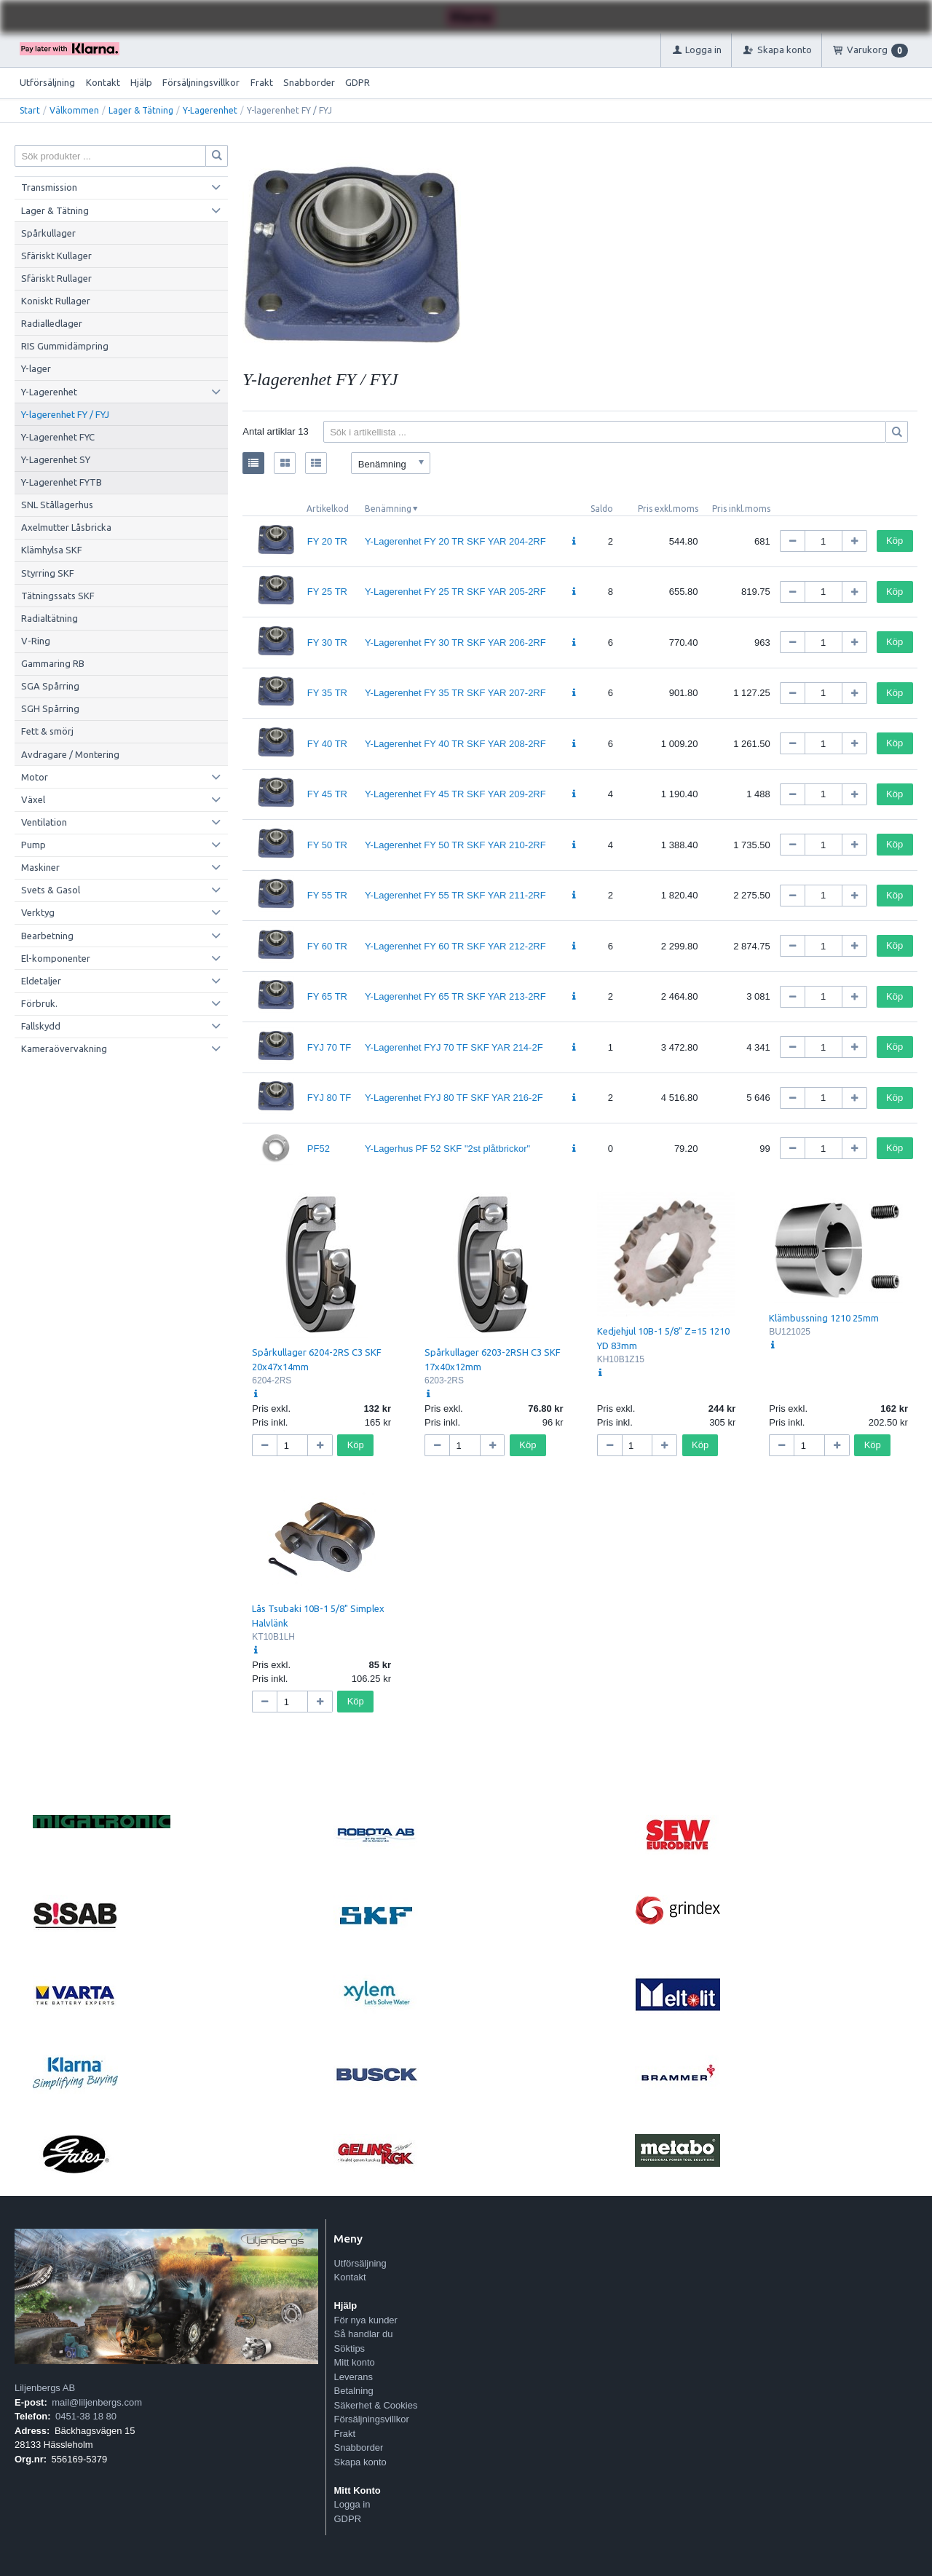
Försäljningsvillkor (201, 82)
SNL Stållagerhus (57, 504)
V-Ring (35, 641)
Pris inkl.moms (741, 508)
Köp (894, 540)
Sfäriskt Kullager (56, 255)
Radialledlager (51, 323)
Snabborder (309, 82)
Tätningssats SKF (58, 595)
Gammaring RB (52, 663)
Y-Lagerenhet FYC (58, 437)
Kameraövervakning (64, 1048)
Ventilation (44, 822)
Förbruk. (39, 1003)
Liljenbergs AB (45, 2387)
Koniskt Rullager (55, 301)
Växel (33, 799)
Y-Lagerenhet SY (55, 459)
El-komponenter (55, 958)
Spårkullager (48, 233)
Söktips (349, 2348)
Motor (34, 777)
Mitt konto (353, 2362)
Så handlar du (362, 2333)
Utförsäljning (47, 82)
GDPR (357, 82)
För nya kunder (365, 2320)
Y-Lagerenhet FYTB (61, 482)
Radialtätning (49, 618)
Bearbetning (47, 936)
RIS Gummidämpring (64, 346)
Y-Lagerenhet (210, 110)
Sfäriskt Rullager (56, 278)
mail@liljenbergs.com (97, 2402)
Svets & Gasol (50, 890)
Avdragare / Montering (70, 754)
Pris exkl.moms (668, 508)
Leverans (352, 2376)
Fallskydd (40, 1026)
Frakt (261, 82)
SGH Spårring (50, 708)
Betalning (353, 2390)
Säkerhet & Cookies (375, 2405)
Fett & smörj (47, 731)
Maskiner (40, 867)
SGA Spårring (50, 686)
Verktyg (38, 912)
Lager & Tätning (140, 110)
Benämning (388, 508)
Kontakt (103, 82)
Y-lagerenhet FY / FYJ (65, 414)
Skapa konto (359, 2462)
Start (30, 110)
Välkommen (74, 110)
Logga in (351, 2504)
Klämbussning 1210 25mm (824, 1318)
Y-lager (36, 368)
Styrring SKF (47, 573)
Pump (33, 844)
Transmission (49, 187)
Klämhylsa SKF (51, 550)
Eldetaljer (41, 981)
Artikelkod (328, 508)
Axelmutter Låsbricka (66, 527)
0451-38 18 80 (85, 2416)
